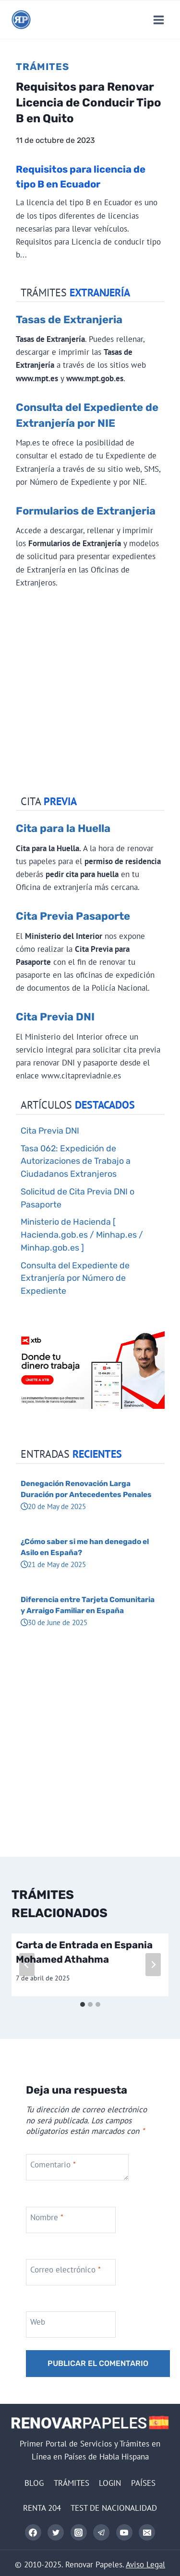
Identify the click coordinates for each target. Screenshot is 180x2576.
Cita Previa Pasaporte (73, 916)
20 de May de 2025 (53, 1506)
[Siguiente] (153, 1964)
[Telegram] (101, 2532)
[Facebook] (33, 2532)
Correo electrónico (65, 2269)
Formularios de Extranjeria (86, 510)
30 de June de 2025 (54, 1622)
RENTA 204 (42, 2508)
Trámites (42, 66)
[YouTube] (124, 2532)
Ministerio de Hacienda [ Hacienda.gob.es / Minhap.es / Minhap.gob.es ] (82, 1235)
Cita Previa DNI (55, 1016)
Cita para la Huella (63, 828)
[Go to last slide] (27, 1964)
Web (37, 2322)
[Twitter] (56, 2532)
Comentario (53, 2164)
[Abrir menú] (158, 19)
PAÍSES (143, 2483)
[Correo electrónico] (147, 2532)
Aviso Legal (145, 2564)
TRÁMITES (71, 2483)
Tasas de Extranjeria (69, 319)
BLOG (34, 2483)
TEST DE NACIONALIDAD (114, 2508)
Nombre (46, 2217)
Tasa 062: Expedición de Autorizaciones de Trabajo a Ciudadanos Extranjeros (76, 1161)
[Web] (71, 2324)
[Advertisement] (90, 694)
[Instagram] (79, 2532)
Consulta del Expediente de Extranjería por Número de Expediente (75, 1278)
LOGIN (110, 2483)
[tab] (82, 2004)
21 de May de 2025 (53, 1564)
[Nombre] (71, 2220)
